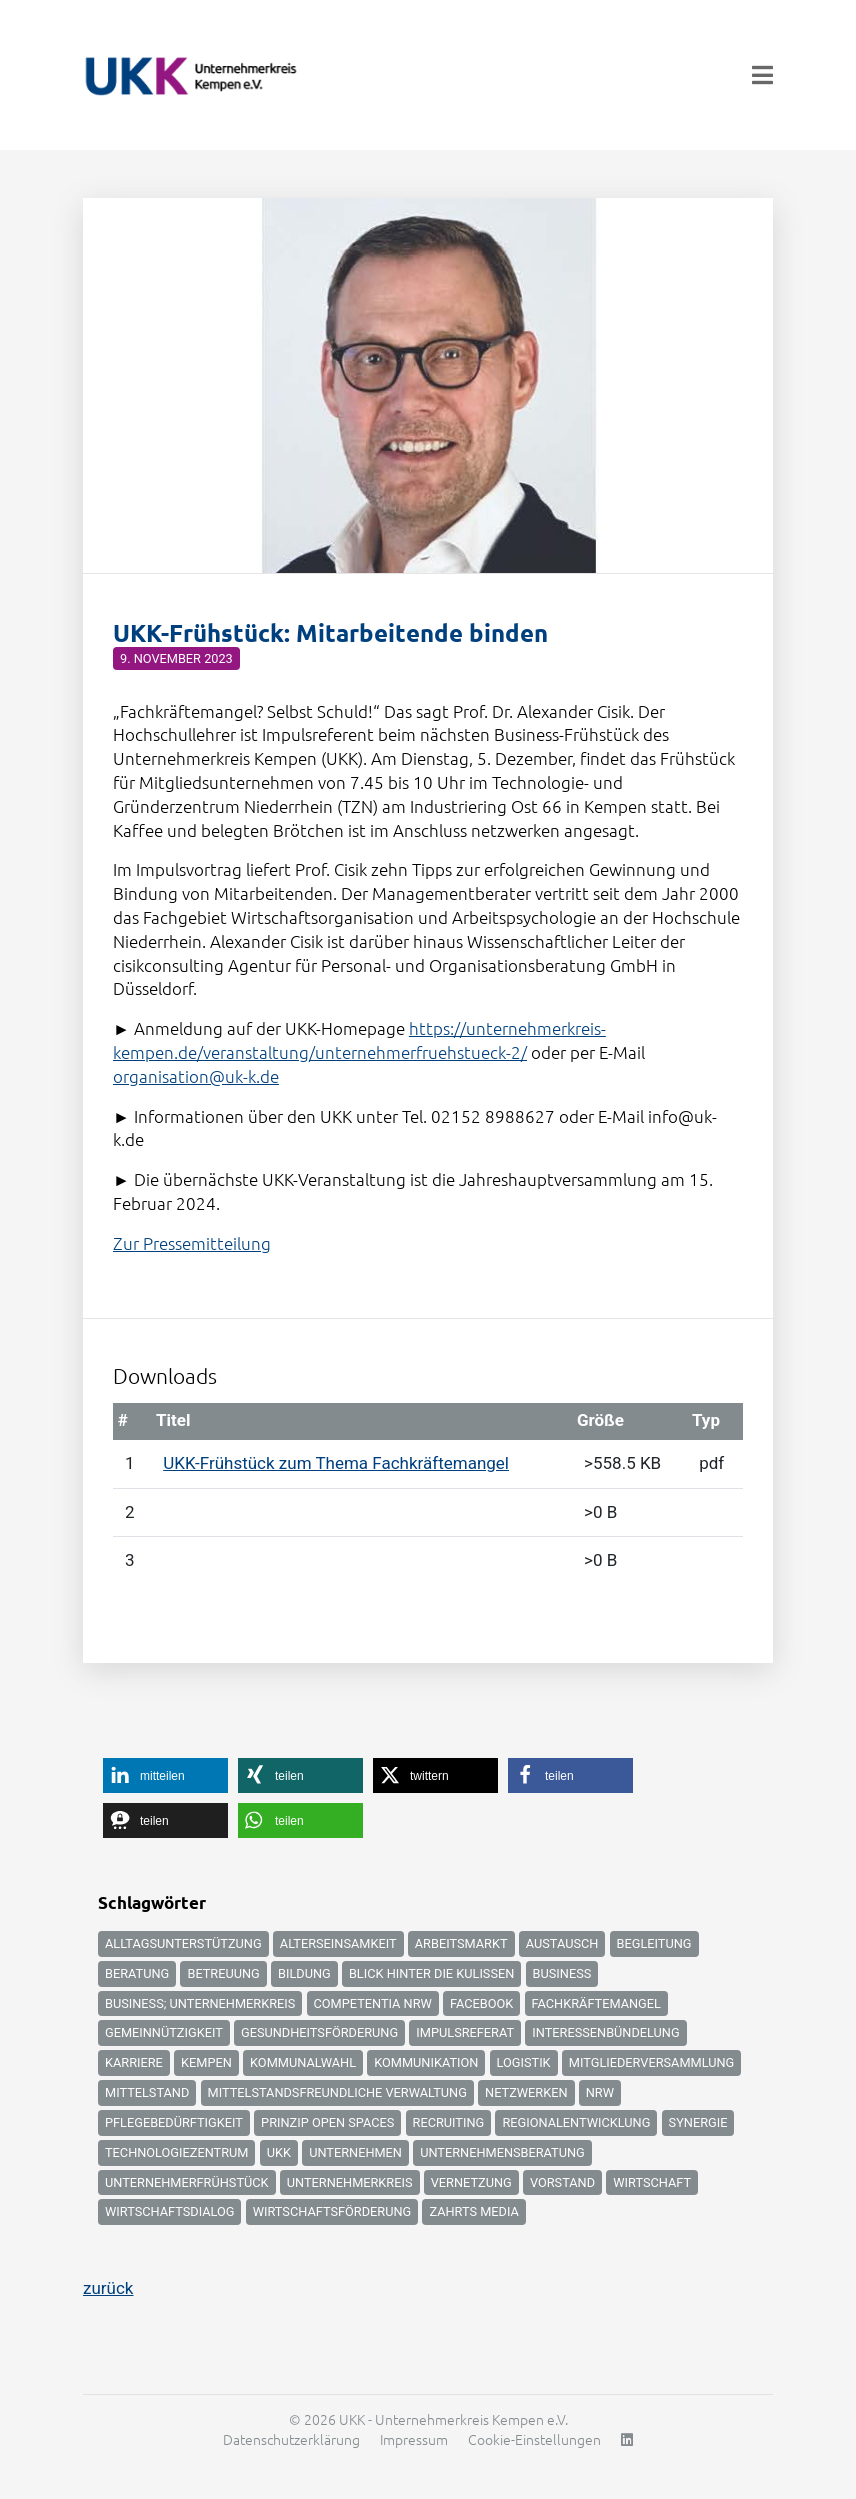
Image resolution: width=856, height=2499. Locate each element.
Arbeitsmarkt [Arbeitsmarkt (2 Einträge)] (461, 1943)
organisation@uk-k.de (196, 1076)
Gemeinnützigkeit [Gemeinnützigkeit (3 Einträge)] (164, 2032)
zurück (108, 2288)
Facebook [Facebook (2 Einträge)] (481, 2003)
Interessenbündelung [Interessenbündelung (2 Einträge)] (605, 2032)
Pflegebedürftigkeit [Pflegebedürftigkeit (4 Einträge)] (174, 2122)
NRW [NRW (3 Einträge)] (600, 2092)
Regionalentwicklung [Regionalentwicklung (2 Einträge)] (576, 2122)
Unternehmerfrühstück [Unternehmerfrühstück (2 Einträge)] (187, 2182)
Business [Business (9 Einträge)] (562, 1973)
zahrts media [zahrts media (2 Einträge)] (473, 2211)
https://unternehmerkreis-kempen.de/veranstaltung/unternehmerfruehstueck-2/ (359, 1040)
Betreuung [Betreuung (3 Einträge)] (223, 1973)
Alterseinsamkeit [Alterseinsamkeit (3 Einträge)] (338, 1943)
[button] (165, 1775)
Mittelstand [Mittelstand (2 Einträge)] (147, 2092)
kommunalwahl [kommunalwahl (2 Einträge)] (303, 2062)
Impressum (414, 2439)
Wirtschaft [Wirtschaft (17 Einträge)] (652, 2182)
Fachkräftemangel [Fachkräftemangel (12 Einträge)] (596, 2003)
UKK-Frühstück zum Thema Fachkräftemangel (336, 1463)
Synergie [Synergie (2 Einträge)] (698, 2122)
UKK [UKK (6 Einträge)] (279, 2152)
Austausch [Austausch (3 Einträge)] (562, 1943)
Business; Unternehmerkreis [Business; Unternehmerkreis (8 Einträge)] (200, 2003)
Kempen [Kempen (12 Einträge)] (206, 2062)
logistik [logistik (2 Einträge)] (524, 2062)
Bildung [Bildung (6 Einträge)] (304, 1973)
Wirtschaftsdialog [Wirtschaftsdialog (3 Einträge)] (169, 2211)
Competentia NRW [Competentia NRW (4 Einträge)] (373, 2003)
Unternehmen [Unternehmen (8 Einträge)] (355, 2152)
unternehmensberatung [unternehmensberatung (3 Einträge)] (502, 2152)
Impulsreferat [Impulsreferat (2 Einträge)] (465, 2032)
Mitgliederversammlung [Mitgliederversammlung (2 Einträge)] (651, 2062)
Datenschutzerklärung (291, 2439)
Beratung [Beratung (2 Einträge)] (137, 1973)
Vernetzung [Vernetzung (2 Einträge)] (471, 2182)
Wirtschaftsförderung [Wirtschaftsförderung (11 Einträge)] (332, 2211)
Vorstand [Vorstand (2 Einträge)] (562, 2182)
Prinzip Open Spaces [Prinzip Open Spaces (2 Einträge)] (327, 2122)
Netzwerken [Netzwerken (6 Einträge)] (526, 2092)
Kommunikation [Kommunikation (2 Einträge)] (426, 2062)
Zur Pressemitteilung (192, 1243)
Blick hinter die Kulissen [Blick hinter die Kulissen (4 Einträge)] (431, 1973)
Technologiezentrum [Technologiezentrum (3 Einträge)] (176, 2152)
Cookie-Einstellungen (534, 2439)
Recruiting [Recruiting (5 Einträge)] (449, 2122)
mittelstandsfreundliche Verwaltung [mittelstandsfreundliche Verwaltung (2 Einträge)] (337, 2092)
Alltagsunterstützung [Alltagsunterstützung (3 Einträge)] (183, 1943)
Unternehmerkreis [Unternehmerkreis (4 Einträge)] (350, 2182)
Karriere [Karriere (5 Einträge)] (134, 2062)
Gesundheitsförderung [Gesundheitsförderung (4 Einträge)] (319, 2032)
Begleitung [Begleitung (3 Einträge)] (654, 1943)
